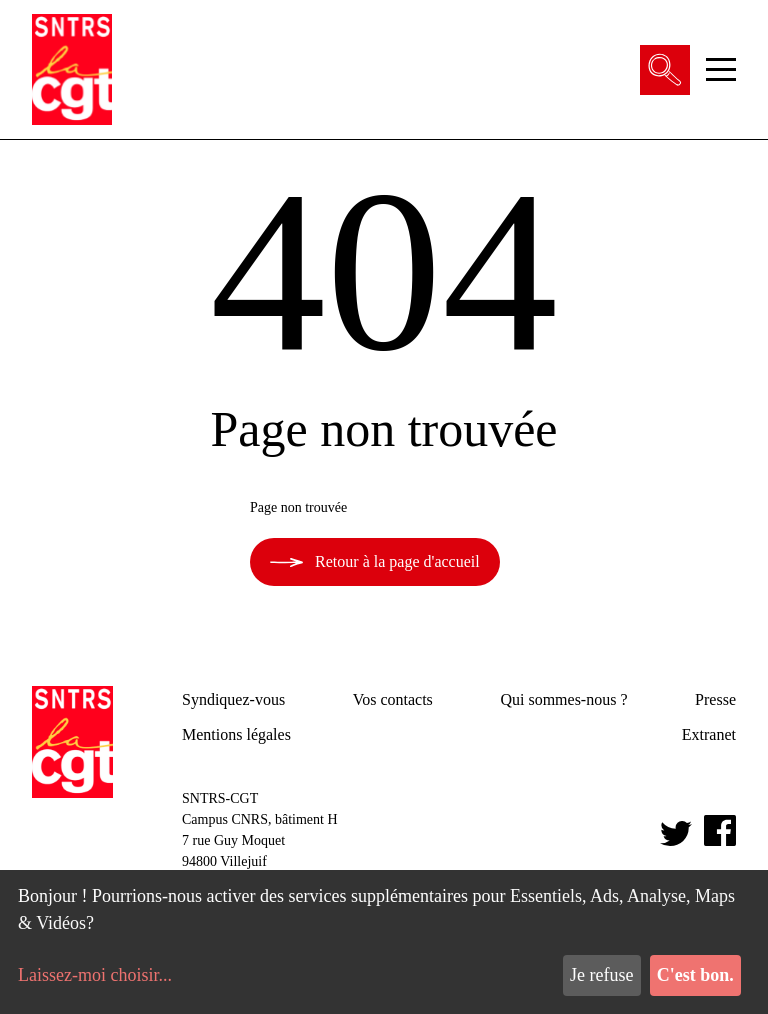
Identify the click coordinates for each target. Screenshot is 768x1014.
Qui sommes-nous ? (563, 699)
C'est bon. (695, 975)
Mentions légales (236, 734)
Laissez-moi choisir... (95, 975)
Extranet (709, 734)
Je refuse (601, 975)
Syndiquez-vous (233, 699)
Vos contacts (393, 699)
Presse (715, 699)
